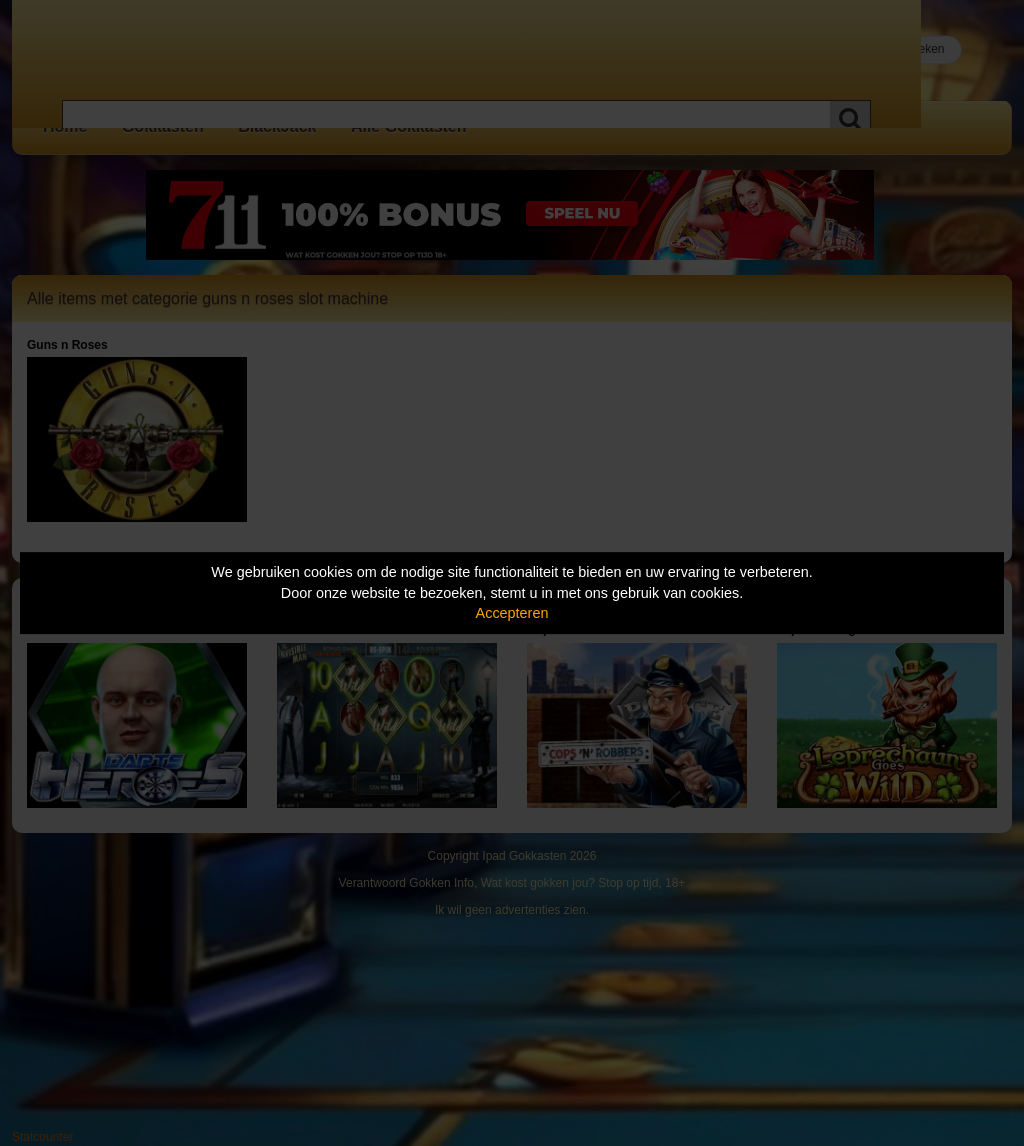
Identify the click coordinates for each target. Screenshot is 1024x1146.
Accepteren (512, 613)
